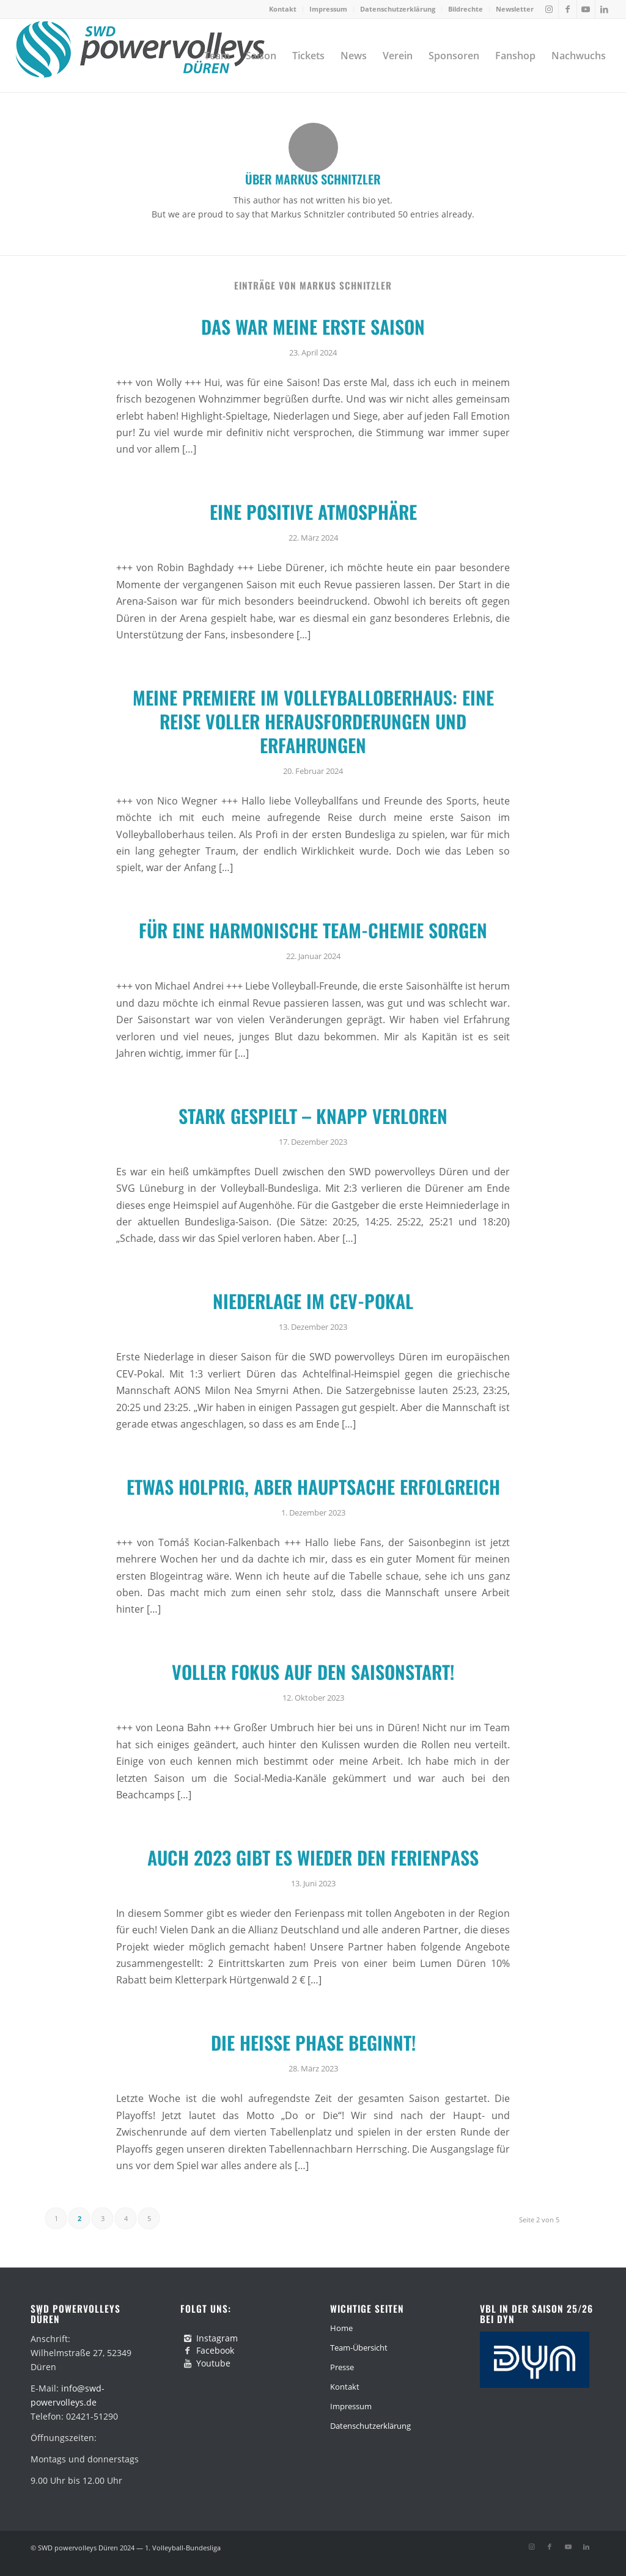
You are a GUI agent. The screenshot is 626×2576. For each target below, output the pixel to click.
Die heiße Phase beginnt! (313, 2042)
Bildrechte (465, 8)
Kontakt (282, 8)
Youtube (213, 2363)
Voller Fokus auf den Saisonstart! (313, 1671)
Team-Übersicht (359, 2347)
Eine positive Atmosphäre (313, 511)
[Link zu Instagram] (549, 9)
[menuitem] (283, 9)
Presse (342, 2367)
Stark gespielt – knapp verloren (313, 1115)
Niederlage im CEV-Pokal (313, 1301)
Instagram (217, 2338)
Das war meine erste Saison (313, 326)
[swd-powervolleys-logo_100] (139, 55)
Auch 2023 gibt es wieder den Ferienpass (313, 1857)
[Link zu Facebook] (567, 9)
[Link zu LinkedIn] (604, 9)
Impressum (328, 8)
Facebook (215, 2350)
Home (341, 2327)
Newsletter (515, 8)
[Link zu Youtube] (586, 9)
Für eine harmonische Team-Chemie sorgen (313, 930)
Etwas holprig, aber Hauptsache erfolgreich (313, 1486)
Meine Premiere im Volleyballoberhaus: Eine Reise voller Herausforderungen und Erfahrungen (313, 721)
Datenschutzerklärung (397, 8)
